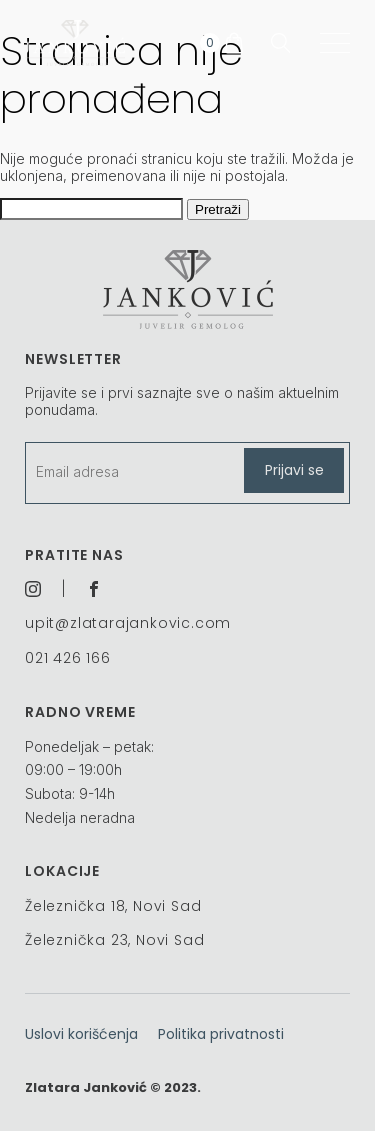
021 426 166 (68, 658)
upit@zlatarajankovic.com (128, 623)
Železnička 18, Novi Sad (113, 906)
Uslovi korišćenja (81, 1034)
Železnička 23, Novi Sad (114, 940)
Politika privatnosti (221, 1034)
